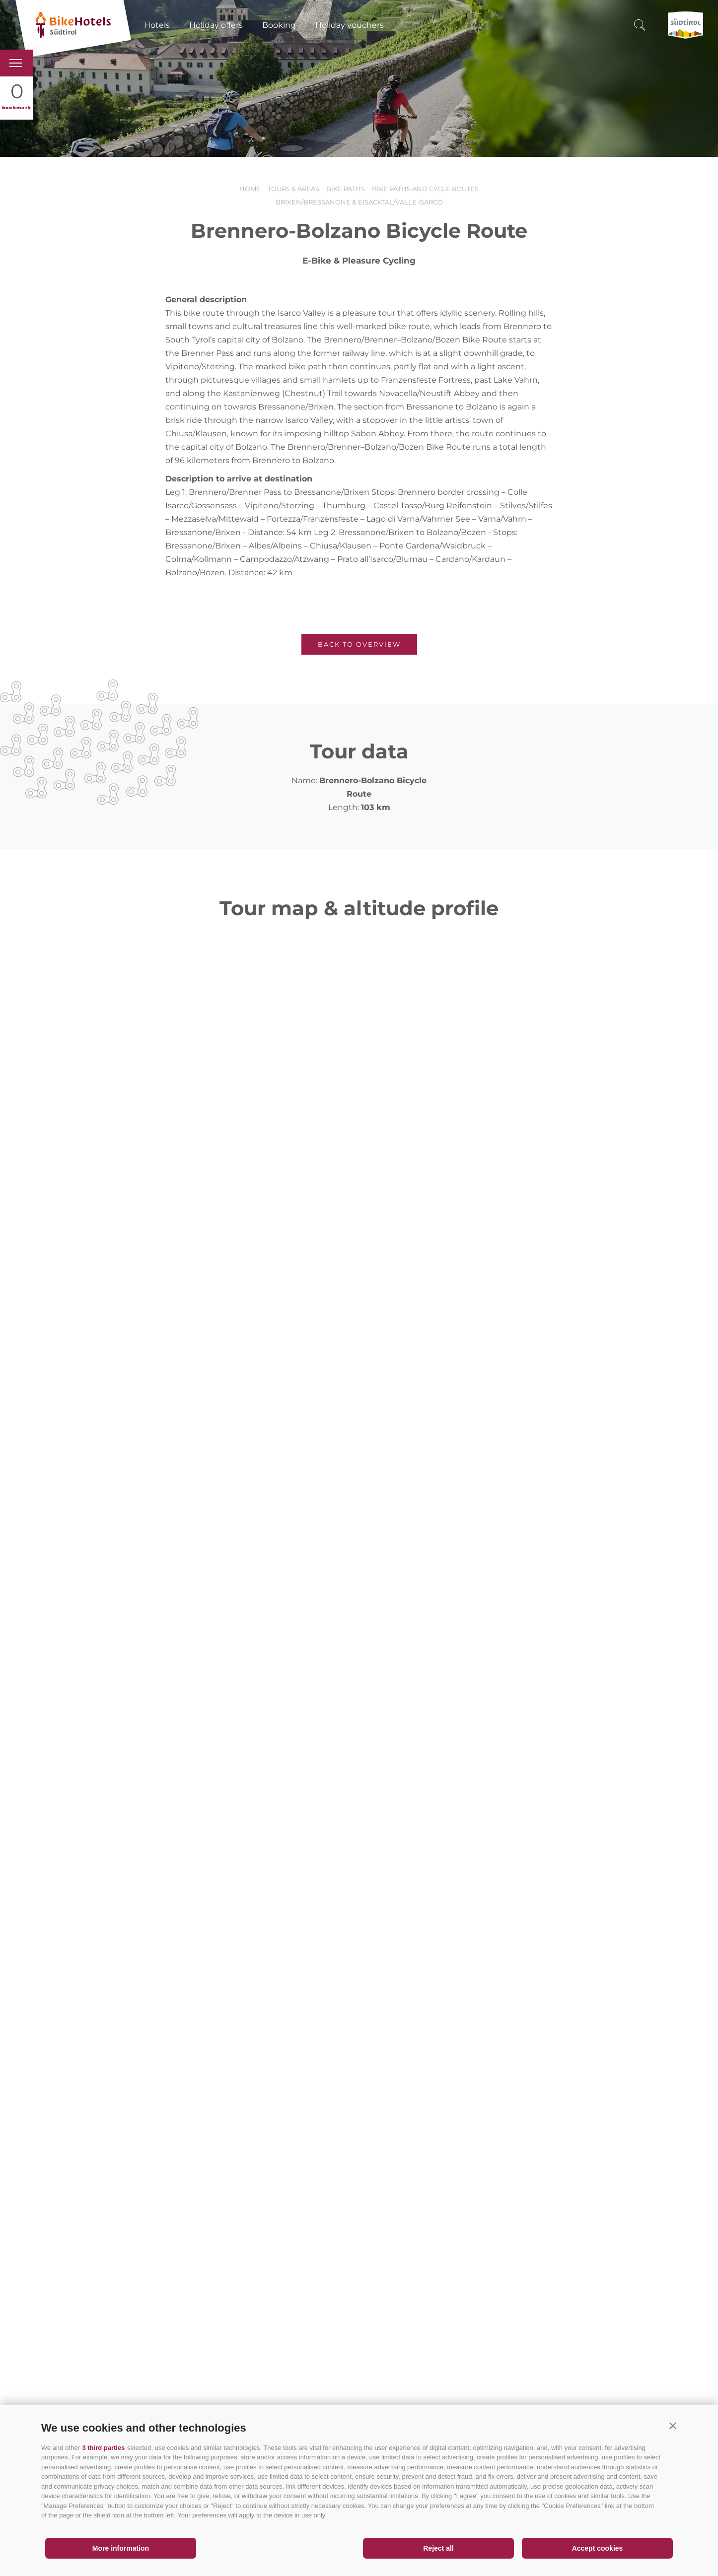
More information (120, 2548)
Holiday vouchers (349, 25)
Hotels (157, 25)
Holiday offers (216, 25)
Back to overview (359, 644)
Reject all (438, 2548)
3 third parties (103, 2447)
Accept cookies (597, 2548)
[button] (673, 2426)
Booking (279, 25)
